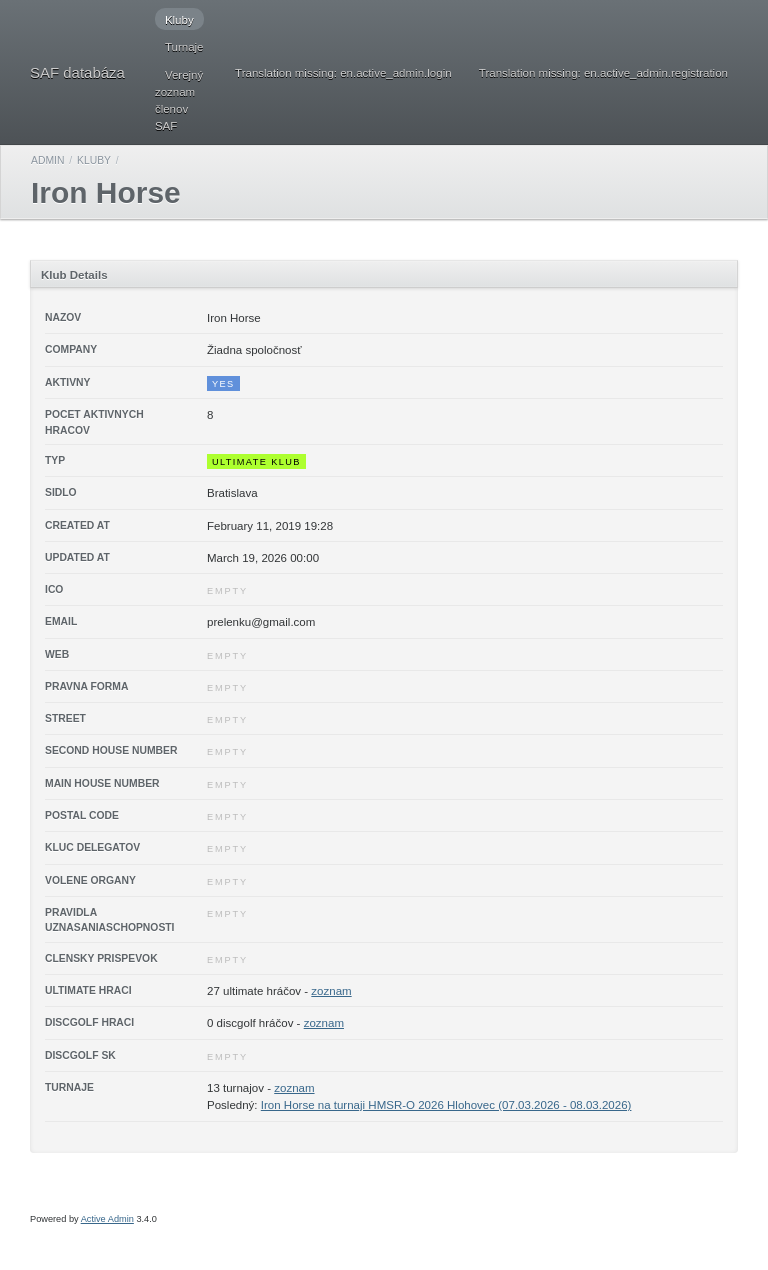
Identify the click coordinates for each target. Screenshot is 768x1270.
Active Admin (107, 1219)
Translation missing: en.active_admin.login (343, 73)
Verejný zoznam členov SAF (179, 101)
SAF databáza (77, 72)
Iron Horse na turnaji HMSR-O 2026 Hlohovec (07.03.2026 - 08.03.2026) (446, 1105)
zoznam (331, 991)
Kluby (179, 20)
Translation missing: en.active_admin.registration (603, 73)
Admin (47, 160)
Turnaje (184, 47)
